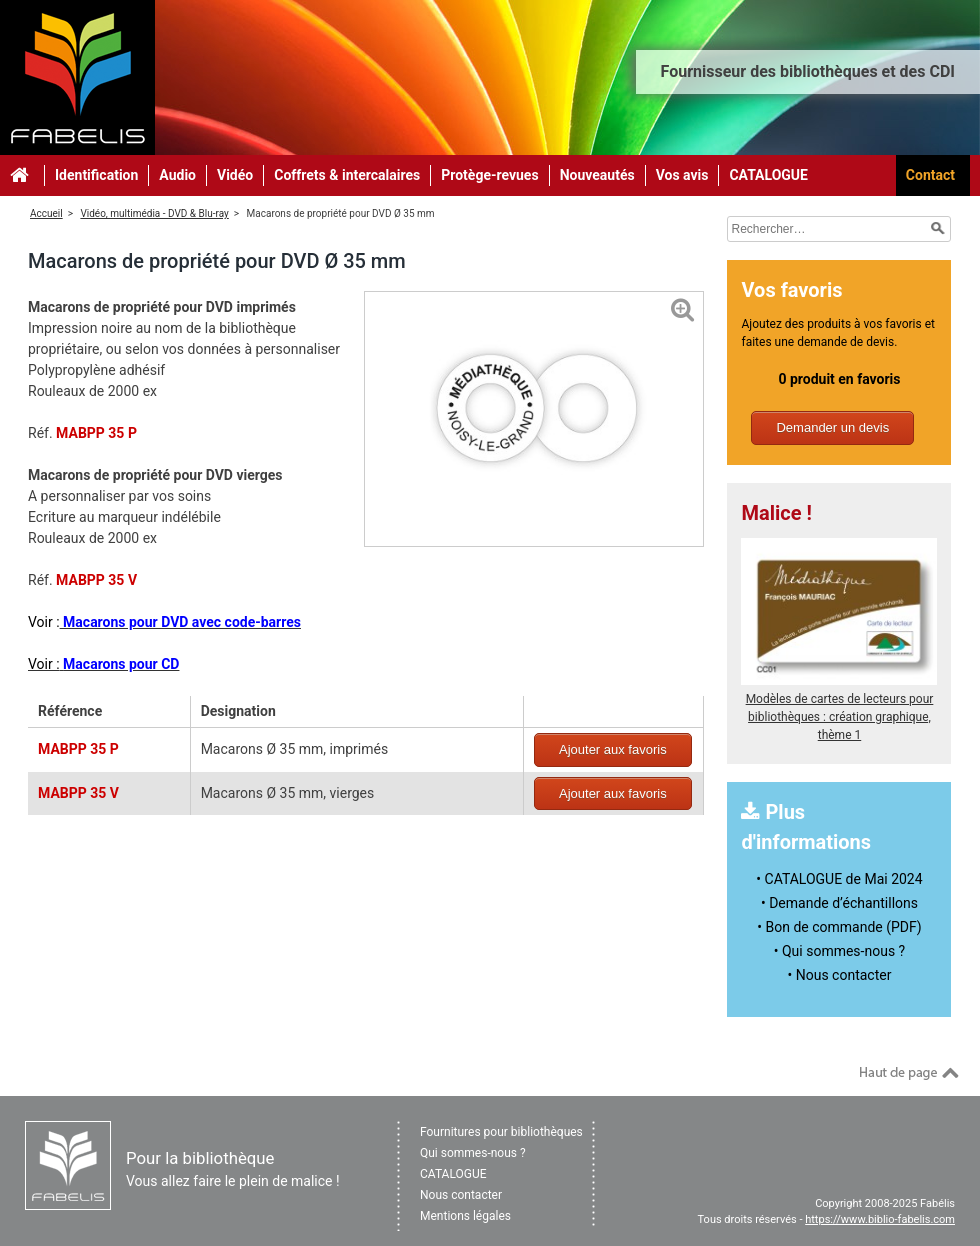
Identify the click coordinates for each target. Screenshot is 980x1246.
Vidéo (235, 175)
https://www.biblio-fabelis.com (880, 1219)
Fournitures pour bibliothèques (501, 1132)
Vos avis (682, 175)
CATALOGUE (768, 175)
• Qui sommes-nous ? (839, 951)
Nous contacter (461, 1195)
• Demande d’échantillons (839, 903)
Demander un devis (832, 427)
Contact (930, 175)
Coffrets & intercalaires (347, 175)
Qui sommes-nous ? (473, 1153)
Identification (96, 175)
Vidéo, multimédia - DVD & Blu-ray (154, 213)
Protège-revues (489, 175)
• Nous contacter (840, 975)
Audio (177, 175)
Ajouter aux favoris (613, 749)
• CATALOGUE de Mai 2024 (839, 879)
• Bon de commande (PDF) (839, 927)
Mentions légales (465, 1216)
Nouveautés (597, 175)
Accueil (46, 213)
